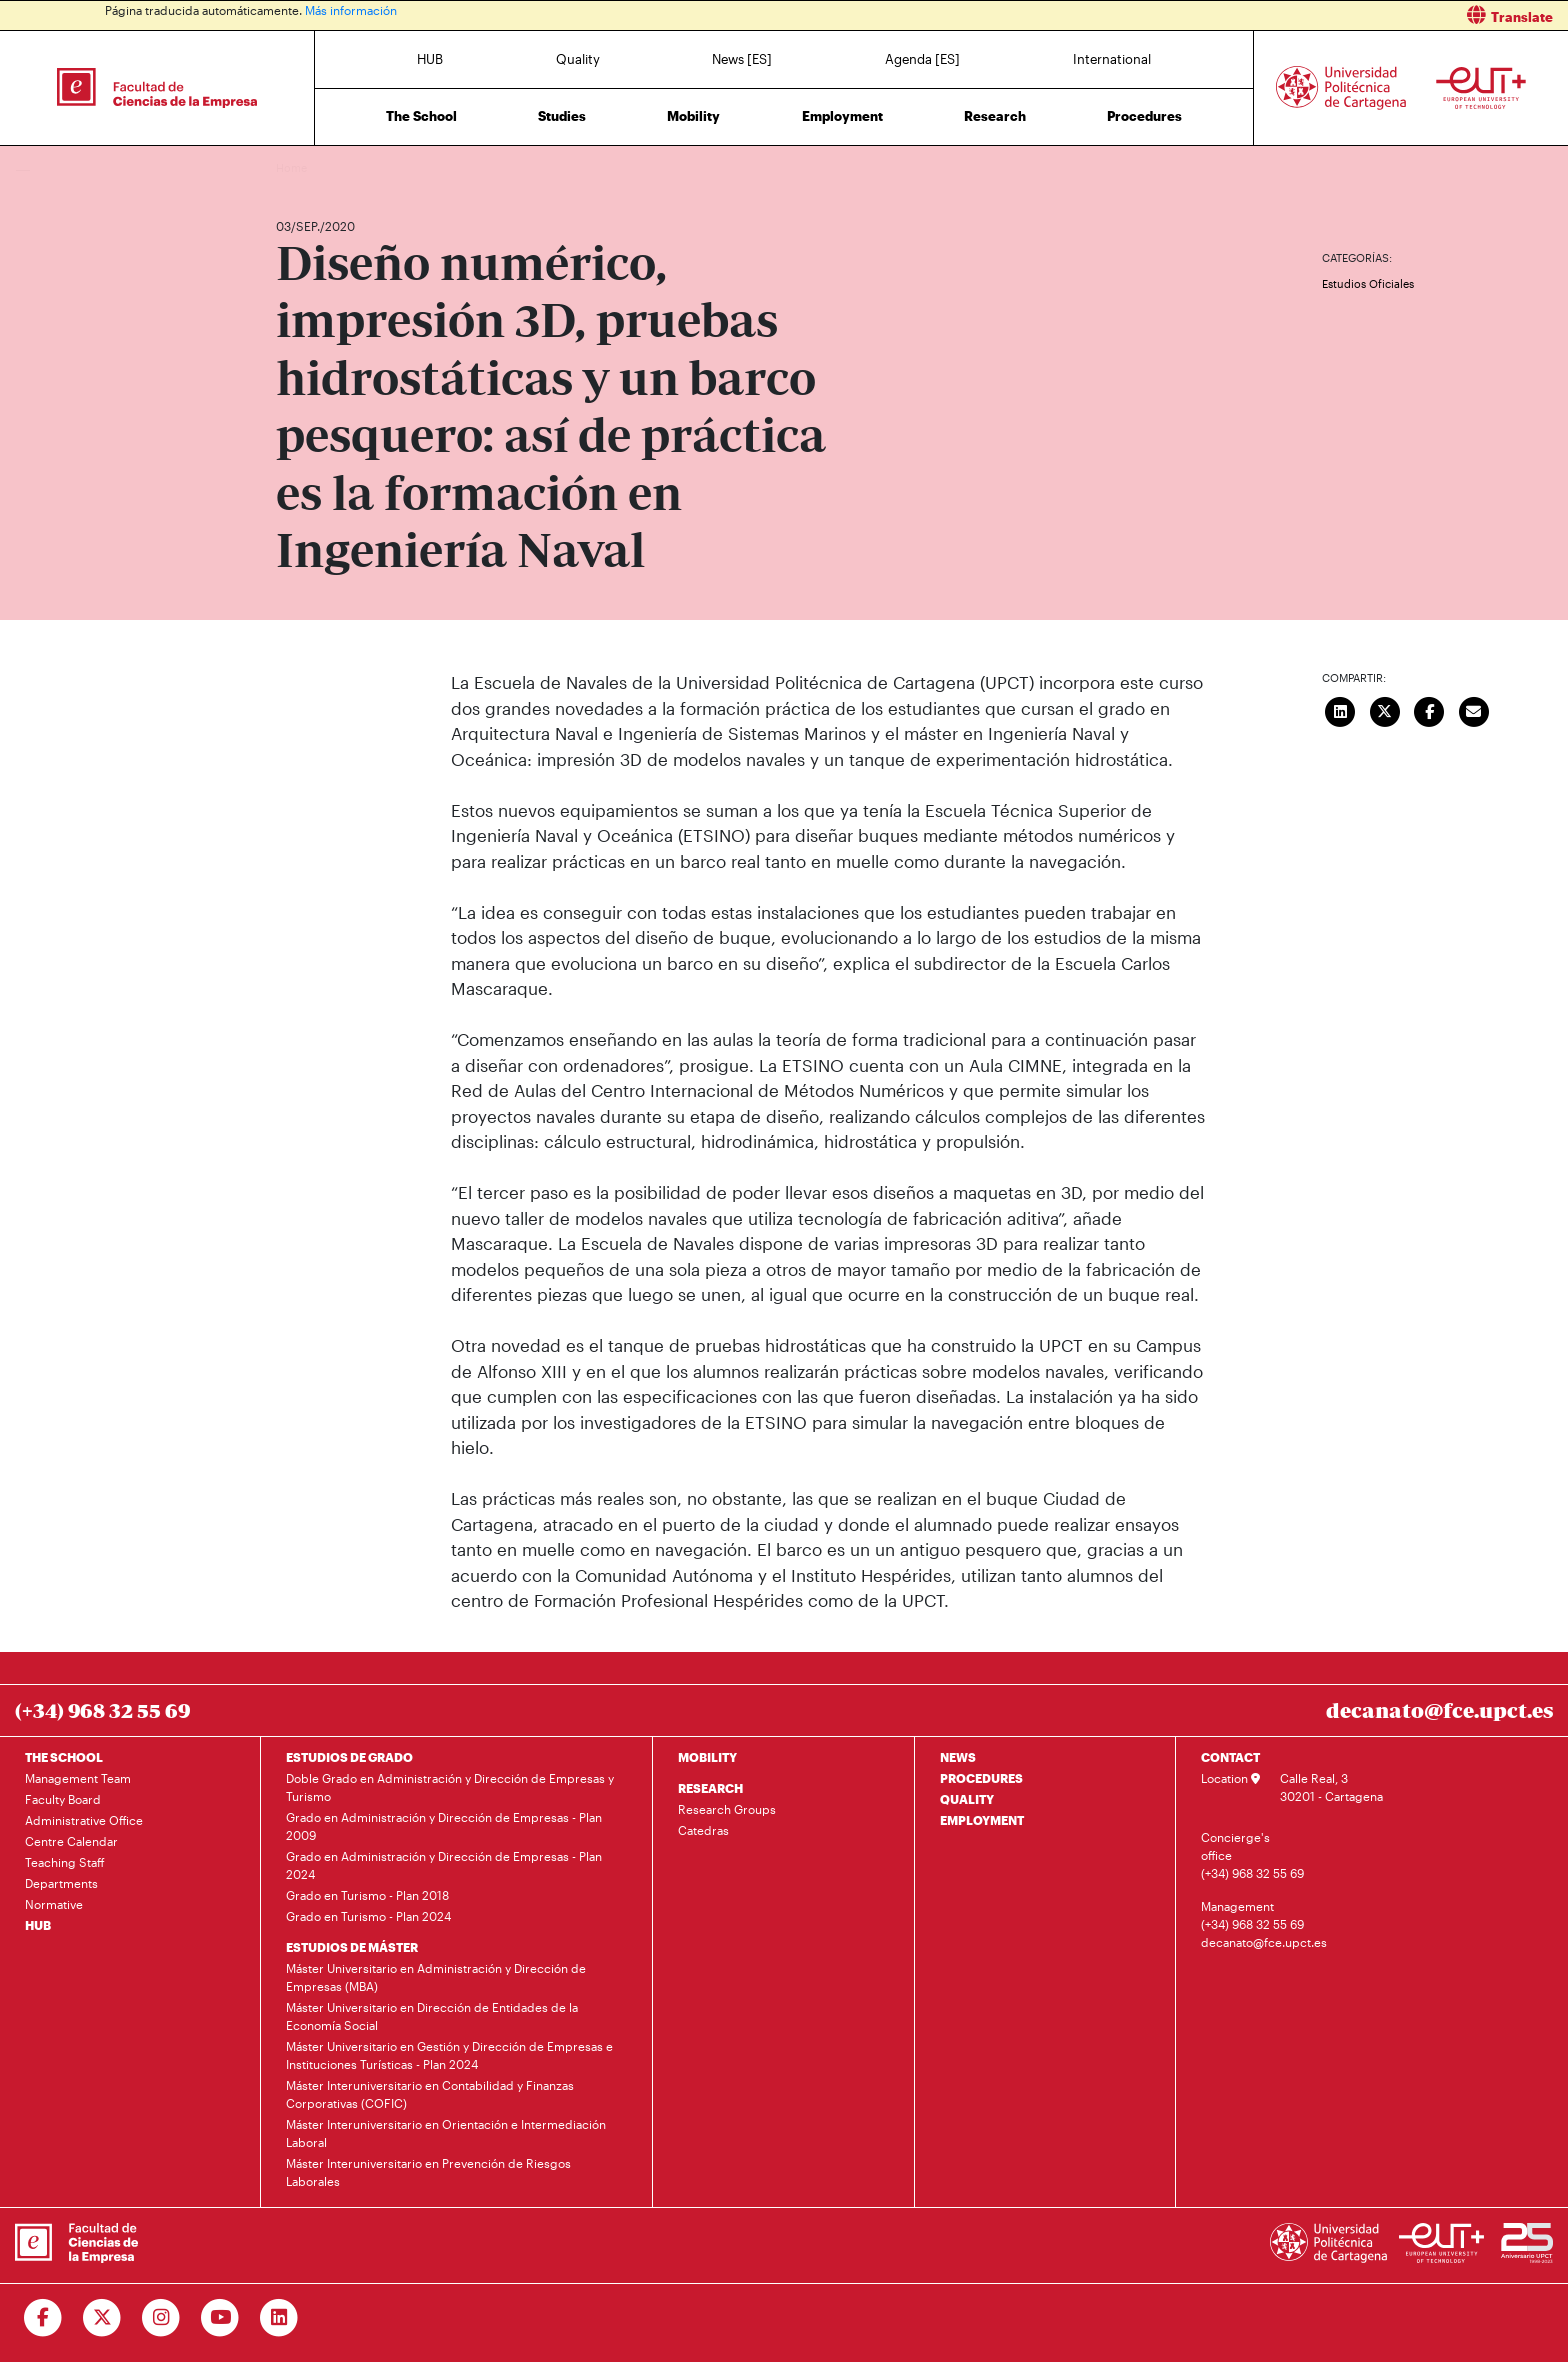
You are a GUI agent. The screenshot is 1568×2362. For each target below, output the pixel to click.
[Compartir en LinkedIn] (1341, 709)
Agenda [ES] (922, 59)
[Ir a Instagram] (161, 2318)
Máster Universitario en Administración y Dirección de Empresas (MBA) (436, 1977)
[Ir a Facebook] (43, 2318)
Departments (61, 1883)
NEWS (958, 1757)
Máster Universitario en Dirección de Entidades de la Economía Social (432, 2016)
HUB (430, 59)
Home (293, 167)
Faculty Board (63, 1799)
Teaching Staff (65, 1862)
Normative (54, 1904)
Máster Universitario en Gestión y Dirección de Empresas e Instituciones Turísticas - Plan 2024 (449, 2055)
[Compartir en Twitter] (1385, 709)
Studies (562, 116)
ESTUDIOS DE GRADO (349, 1757)
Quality (578, 59)
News (331, 167)
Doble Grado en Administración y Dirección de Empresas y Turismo (450, 1787)
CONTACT (1230, 1757)
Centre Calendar (71, 1841)
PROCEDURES (981, 1778)
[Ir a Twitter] (102, 2318)
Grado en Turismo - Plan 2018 (367, 1895)
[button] (1183, 15)
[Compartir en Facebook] (1430, 709)
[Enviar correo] (1474, 709)
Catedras (703, 1830)
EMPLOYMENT (982, 1820)
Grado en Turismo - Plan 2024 (368, 1916)
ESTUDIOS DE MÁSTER (352, 1947)
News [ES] (742, 59)
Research (995, 116)
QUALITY (967, 1799)
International (1112, 59)
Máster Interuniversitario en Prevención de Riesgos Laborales (428, 2172)
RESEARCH (710, 1788)
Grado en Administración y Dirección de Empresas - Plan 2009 (444, 1826)
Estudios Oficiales (1368, 283)
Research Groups (727, 1809)
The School (421, 116)
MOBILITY (707, 1757)
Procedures (1144, 116)
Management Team (78, 1778)
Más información (351, 10)
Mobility (693, 116)
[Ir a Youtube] (220, 2318)
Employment (842, 116)
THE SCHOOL (64, 1757)
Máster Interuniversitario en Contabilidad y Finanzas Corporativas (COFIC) (430, 2094)
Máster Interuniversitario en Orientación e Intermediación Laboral (446, 2133)
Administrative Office (84, 1820)
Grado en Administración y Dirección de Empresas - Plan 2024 (444, 1865)
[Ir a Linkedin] (279, 2318)
